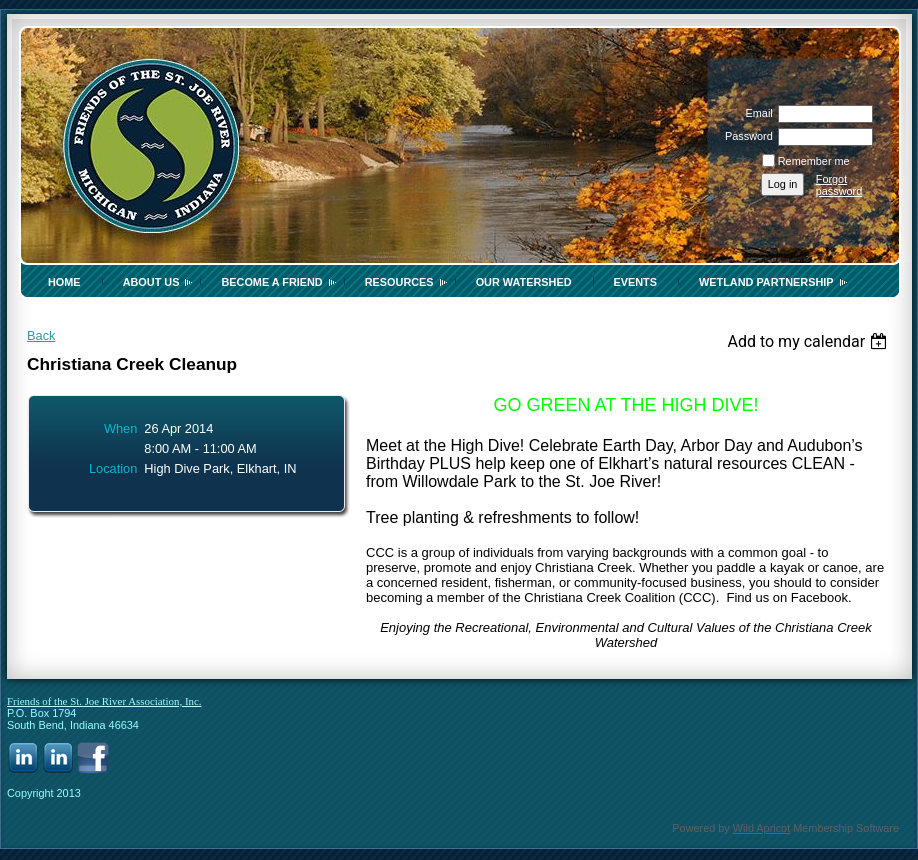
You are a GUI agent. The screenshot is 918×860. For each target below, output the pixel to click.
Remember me (814, 161)
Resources (399, 282)
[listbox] (809, 341)
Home (64, 282)
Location (113, 468)
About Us (151, 282)
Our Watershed (524, 282)
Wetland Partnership (766, 282)
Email (755, 113)
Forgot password (839, 185)
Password (745, 136)
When (120, 428)
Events (636, 282)
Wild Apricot (761, 828)
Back (41, 335)
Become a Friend (271, 282)
